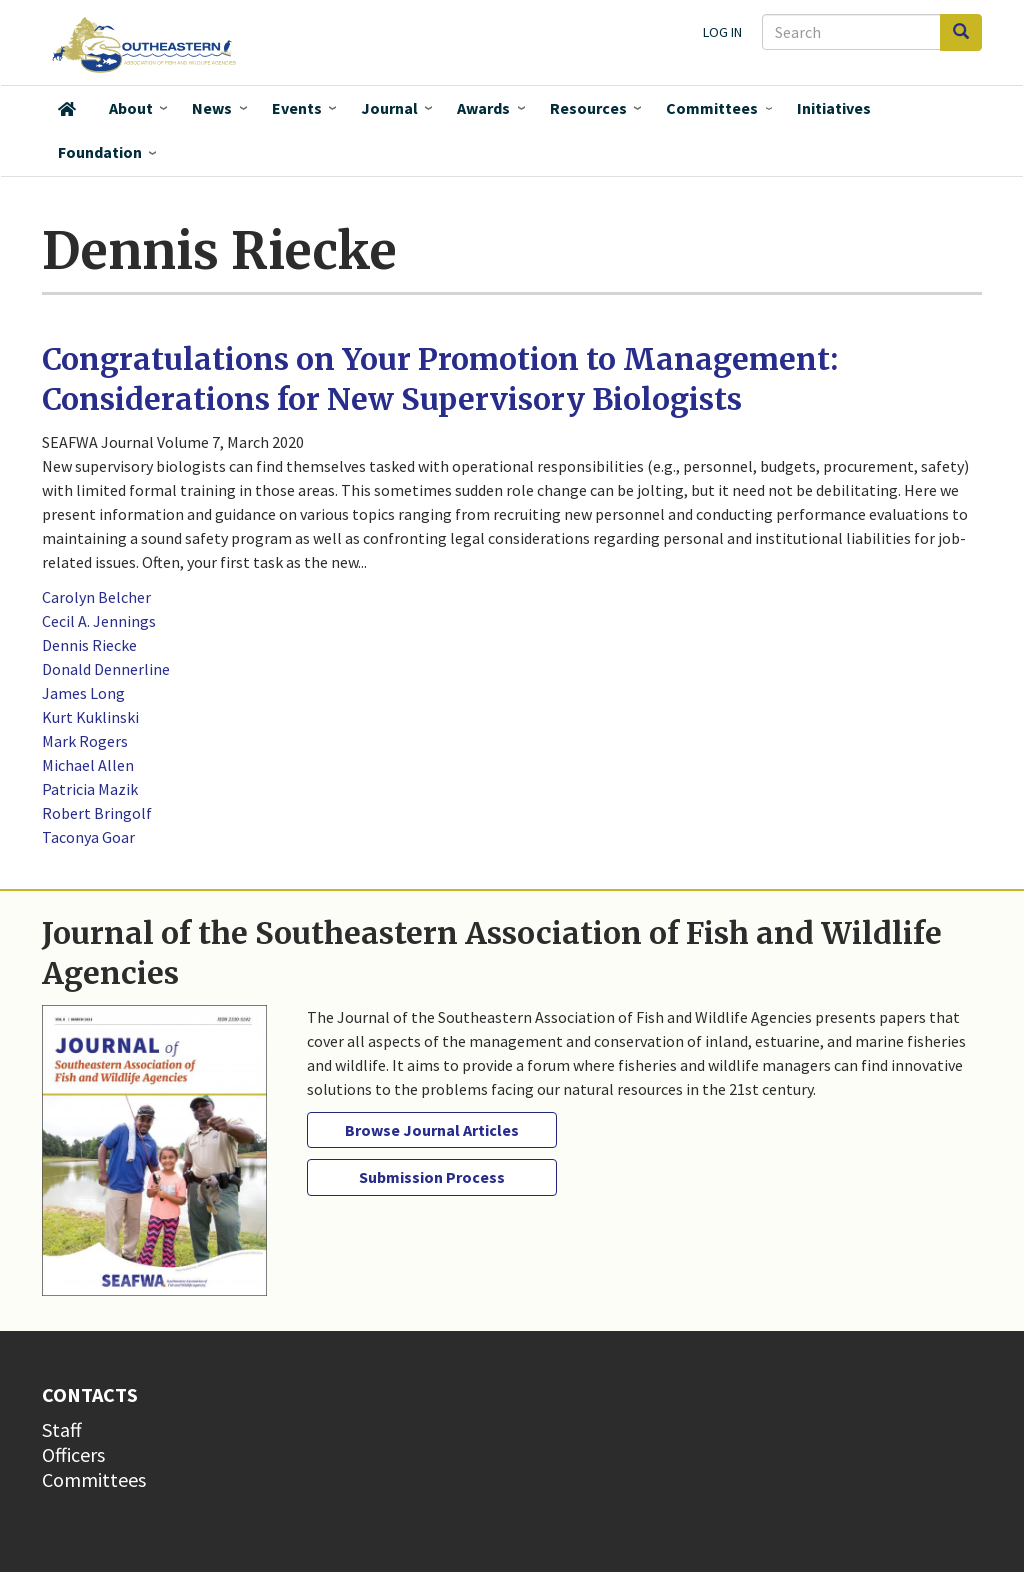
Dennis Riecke (89, 645)
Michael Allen (88, 765)
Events (297, 108)
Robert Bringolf (97, 813)
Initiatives (834, 108)
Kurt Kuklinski (90, 717)
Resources (588, 108)
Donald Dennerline (106, 669)
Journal (389, 108)
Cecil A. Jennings (99, 621)
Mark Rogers (85, 741)
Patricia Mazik (90, 789)
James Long (83, 693)
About (131, 108)
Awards (483, 108)
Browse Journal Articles (432, 1130)
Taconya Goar (88, 837)
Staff (62, 1429)
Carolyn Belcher (96, 597)
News (212, 108)
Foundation (100, 152)
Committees (712, 108)
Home (67, 109)
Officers (73, 1454)
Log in (722, 32)
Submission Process (432, 1177)
